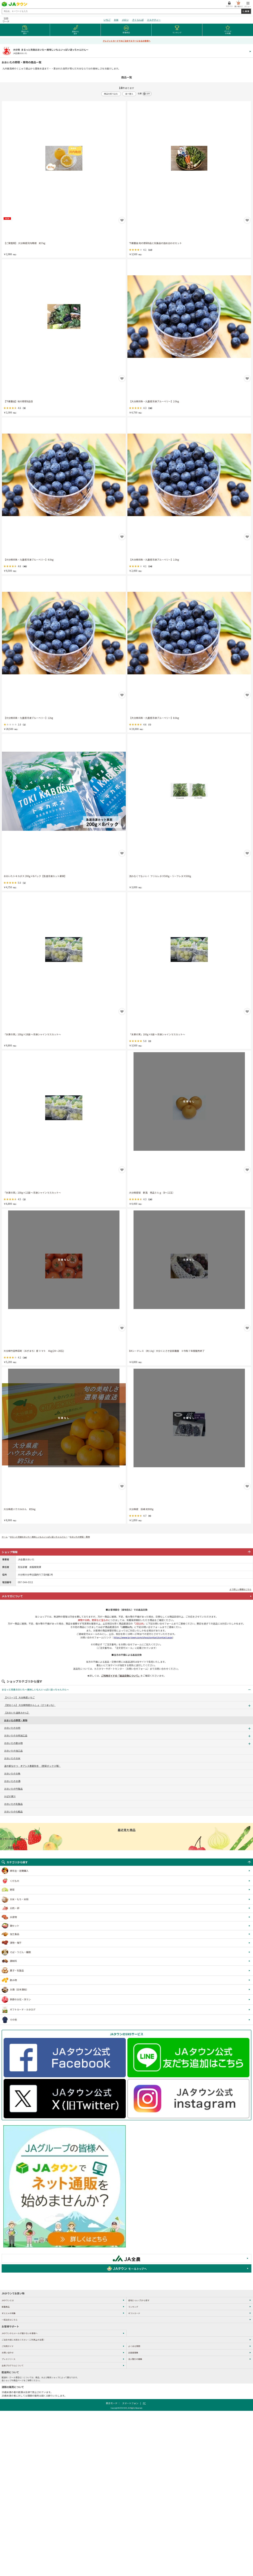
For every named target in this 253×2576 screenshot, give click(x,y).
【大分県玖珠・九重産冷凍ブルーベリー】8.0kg (154, 717)
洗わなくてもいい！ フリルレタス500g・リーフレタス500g (160, 876)
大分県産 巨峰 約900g (141, 1509)
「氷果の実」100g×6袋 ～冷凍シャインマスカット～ (157, 1034)
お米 (116, 19)
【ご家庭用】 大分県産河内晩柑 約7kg (24, 243)
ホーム (5, 1536)
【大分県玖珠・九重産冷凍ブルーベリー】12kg (28, 717)
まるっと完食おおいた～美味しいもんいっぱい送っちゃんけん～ (39, 1536)
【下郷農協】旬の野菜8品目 (18, 401)
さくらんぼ (138, 19)
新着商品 (6, 2306)
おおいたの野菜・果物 (80, 1536)
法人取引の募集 (135, 2359)
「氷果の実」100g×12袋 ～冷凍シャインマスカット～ (32, 1192)
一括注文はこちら (10, 2319)
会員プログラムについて (12, 2365)
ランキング (133, 2306)
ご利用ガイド (8, 2346)
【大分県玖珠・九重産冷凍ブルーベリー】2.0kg (154, 401)
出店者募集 (133, 2352)
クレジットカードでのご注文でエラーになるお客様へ (126, 40)
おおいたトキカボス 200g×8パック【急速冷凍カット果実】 (35, 876)
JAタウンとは (8, 2300)
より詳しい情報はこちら (240, 1589)
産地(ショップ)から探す (138, 2300)
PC (144, 2403)
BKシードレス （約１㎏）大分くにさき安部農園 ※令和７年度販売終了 (167, 1350)
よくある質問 (134, 2346)
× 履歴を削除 (12, 1847)
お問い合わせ (8, 2352)
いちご (107, 19)
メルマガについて (12, 1596)
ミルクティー (154, 19)
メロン (125, 19)
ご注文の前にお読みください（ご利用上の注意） (23, 2339)
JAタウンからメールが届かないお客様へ (20, 2333)
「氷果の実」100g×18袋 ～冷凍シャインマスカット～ (32, 1034)
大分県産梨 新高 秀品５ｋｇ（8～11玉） (152, 1192)
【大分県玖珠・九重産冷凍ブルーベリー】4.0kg (29, 559)
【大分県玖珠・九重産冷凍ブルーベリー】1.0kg (154, 559)
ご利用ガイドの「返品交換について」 (120, 1675)
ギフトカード (134, 2313)
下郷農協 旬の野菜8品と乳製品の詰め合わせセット (155, 243)
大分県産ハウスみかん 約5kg (20, 1509)
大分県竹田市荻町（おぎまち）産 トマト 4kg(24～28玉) (34, 1350)
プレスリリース (8, 2359)
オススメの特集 (9, 2313)
